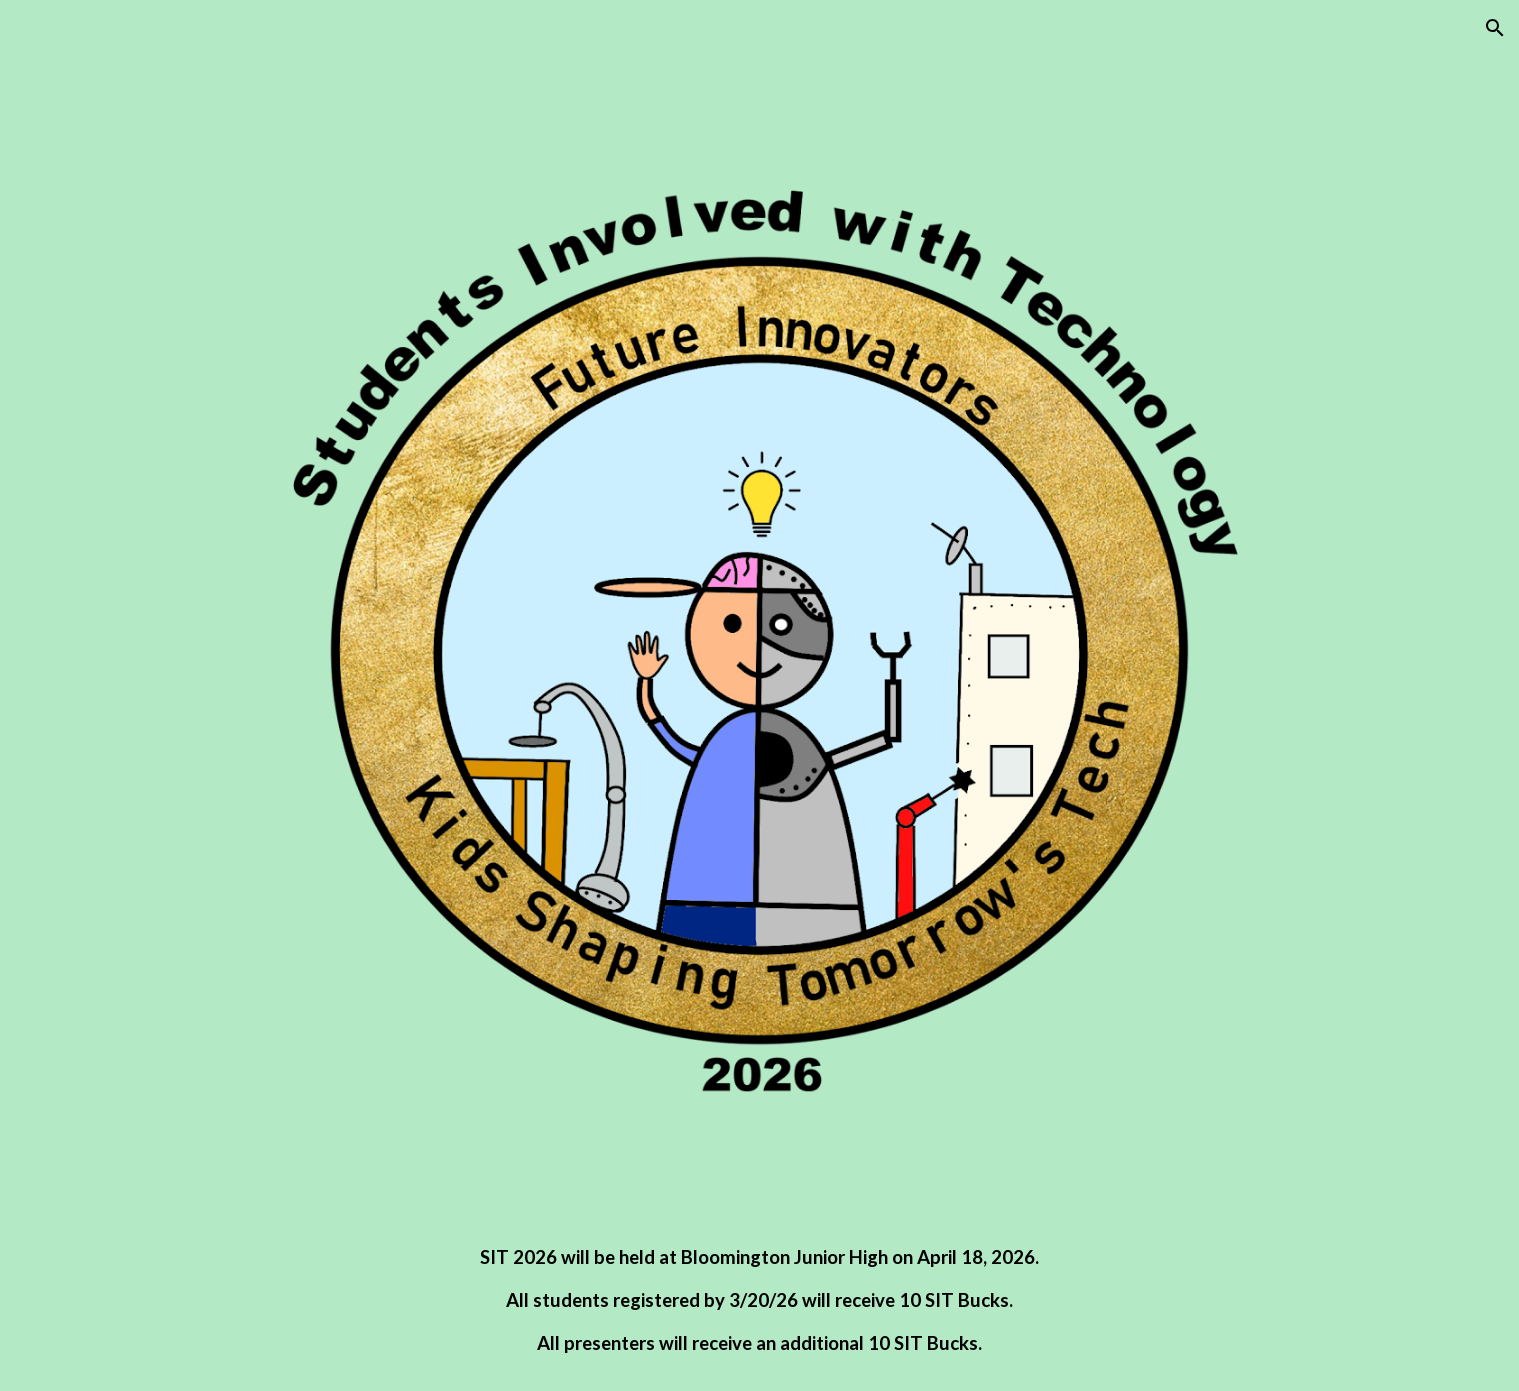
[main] (759, 1300)
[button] (1495, 28)
